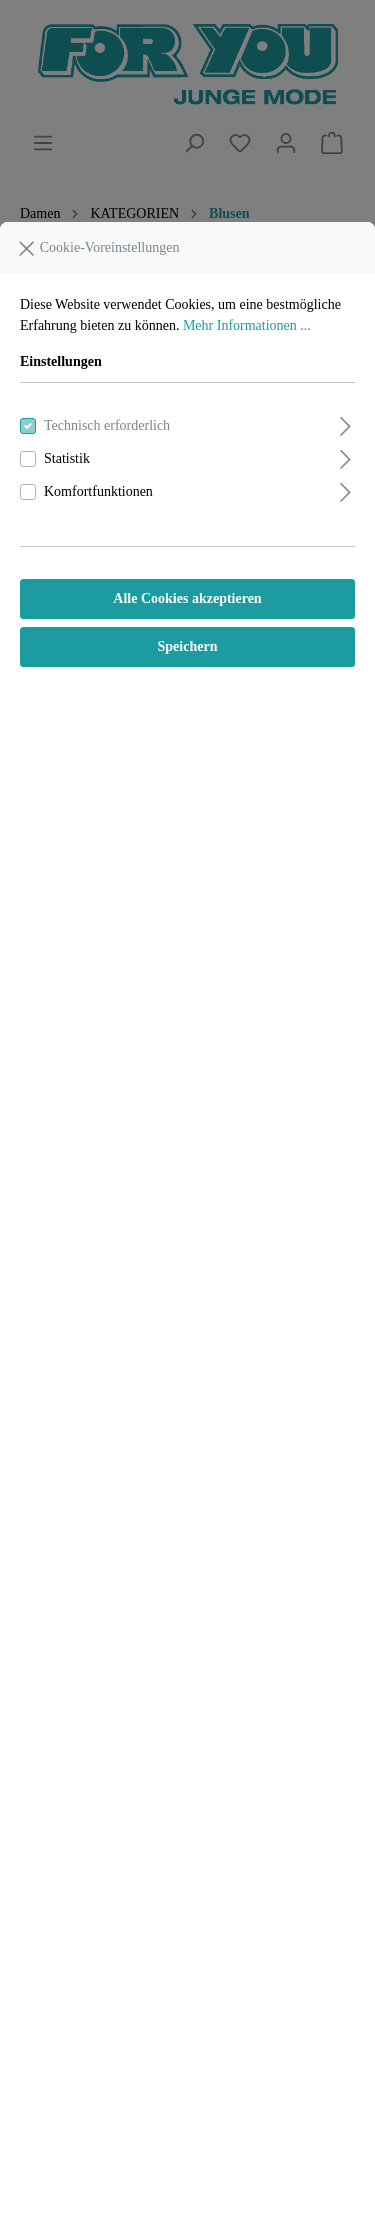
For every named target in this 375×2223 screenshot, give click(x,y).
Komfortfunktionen (98, 491)
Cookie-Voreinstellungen (98, 244)
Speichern (188, 646)
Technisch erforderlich (107, 425)
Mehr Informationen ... (247, 325)
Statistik (67, 458)
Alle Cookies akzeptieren (187, 598)
